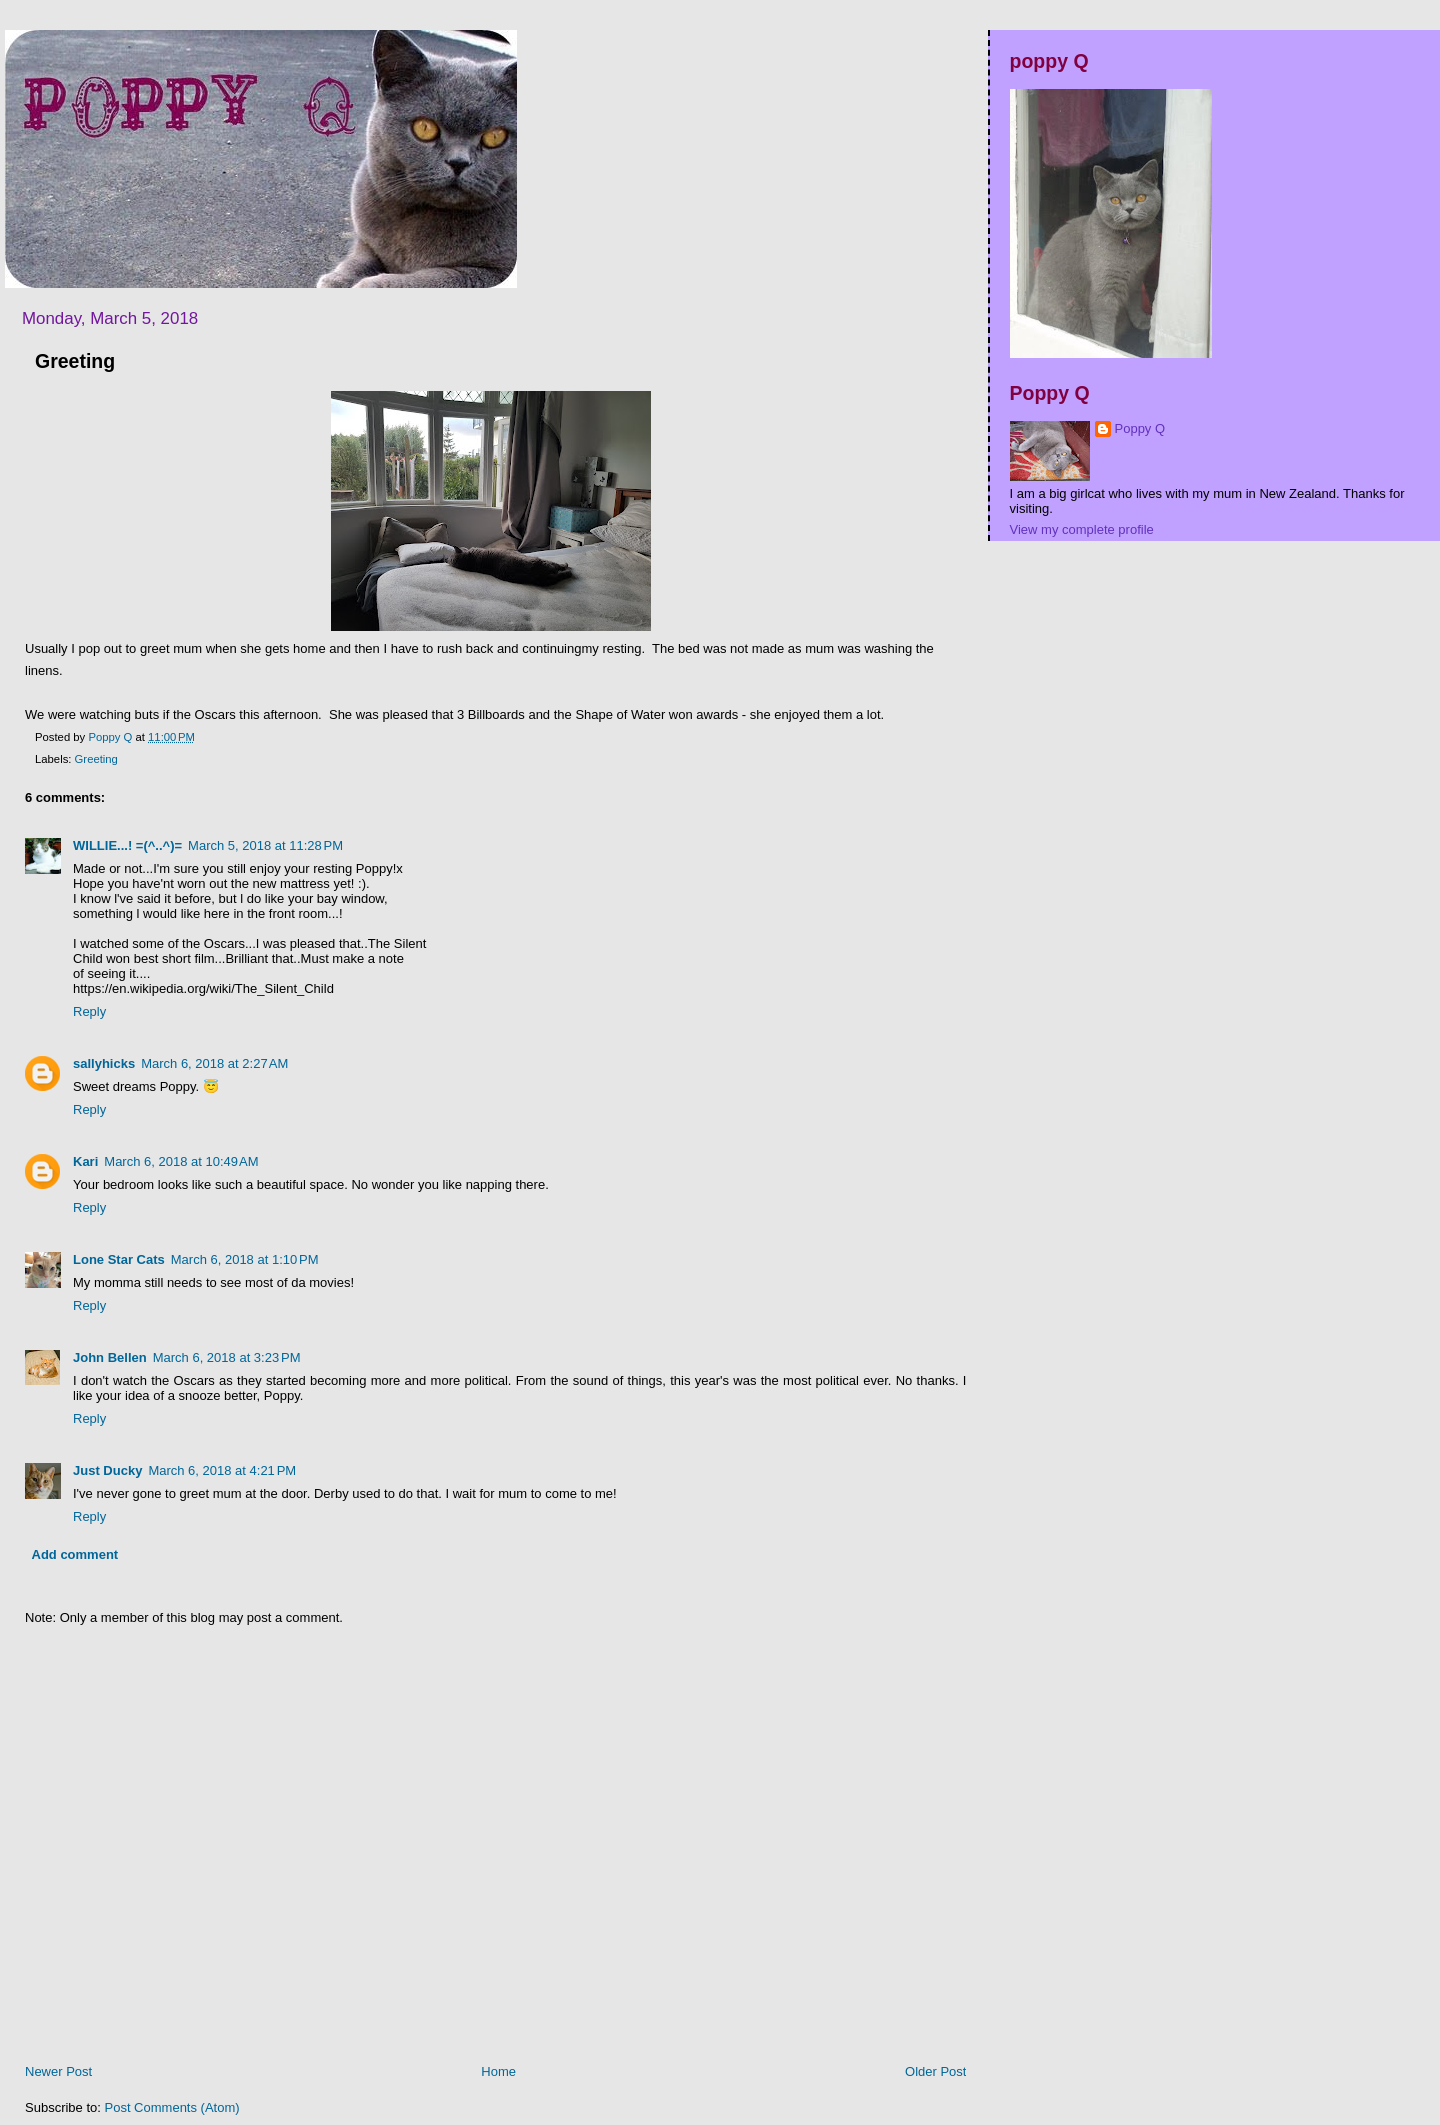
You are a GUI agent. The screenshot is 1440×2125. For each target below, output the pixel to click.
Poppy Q (1140, 428)
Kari (85, 1161)
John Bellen (110, 1357)
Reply (89, 1011)
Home (498, 2071)
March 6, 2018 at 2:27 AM (214, 1063)
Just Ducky (107, 1470)
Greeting (96, 759)
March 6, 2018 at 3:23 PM (227, 1357)
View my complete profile (1082, 529)
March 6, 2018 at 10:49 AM (181, 1161)
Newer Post (58, 2071)
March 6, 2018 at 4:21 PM (222, 1470)
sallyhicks (104, 1063)
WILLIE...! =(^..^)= (127, 845)
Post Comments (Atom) (172, 2107)
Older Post (935, 2071)
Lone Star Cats (119, 1259)
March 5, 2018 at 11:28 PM (265, 845)
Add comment (75, 1554)
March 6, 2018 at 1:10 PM (245, 1259)
